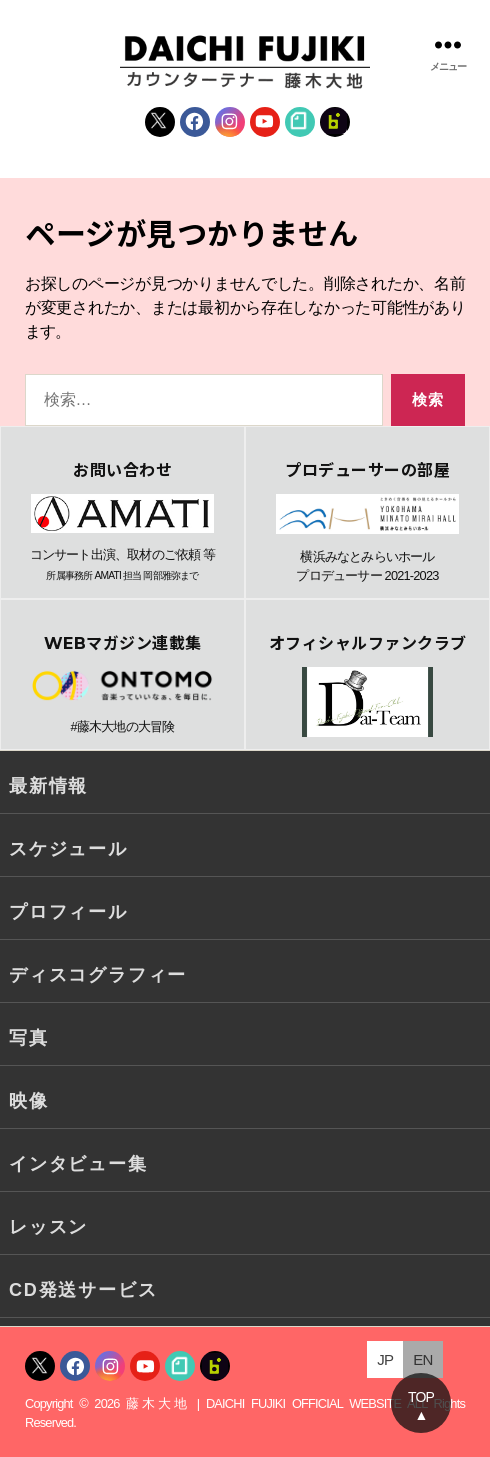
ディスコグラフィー (98, 975)
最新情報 (48, 786)
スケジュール (68, 849)
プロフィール (68, 912)
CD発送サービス (83, 1290)
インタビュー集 (78, 1164)
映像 (29, 1101)
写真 (29, 1038)
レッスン (48, 1227)
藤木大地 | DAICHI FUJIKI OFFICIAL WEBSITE (263, 1403)
